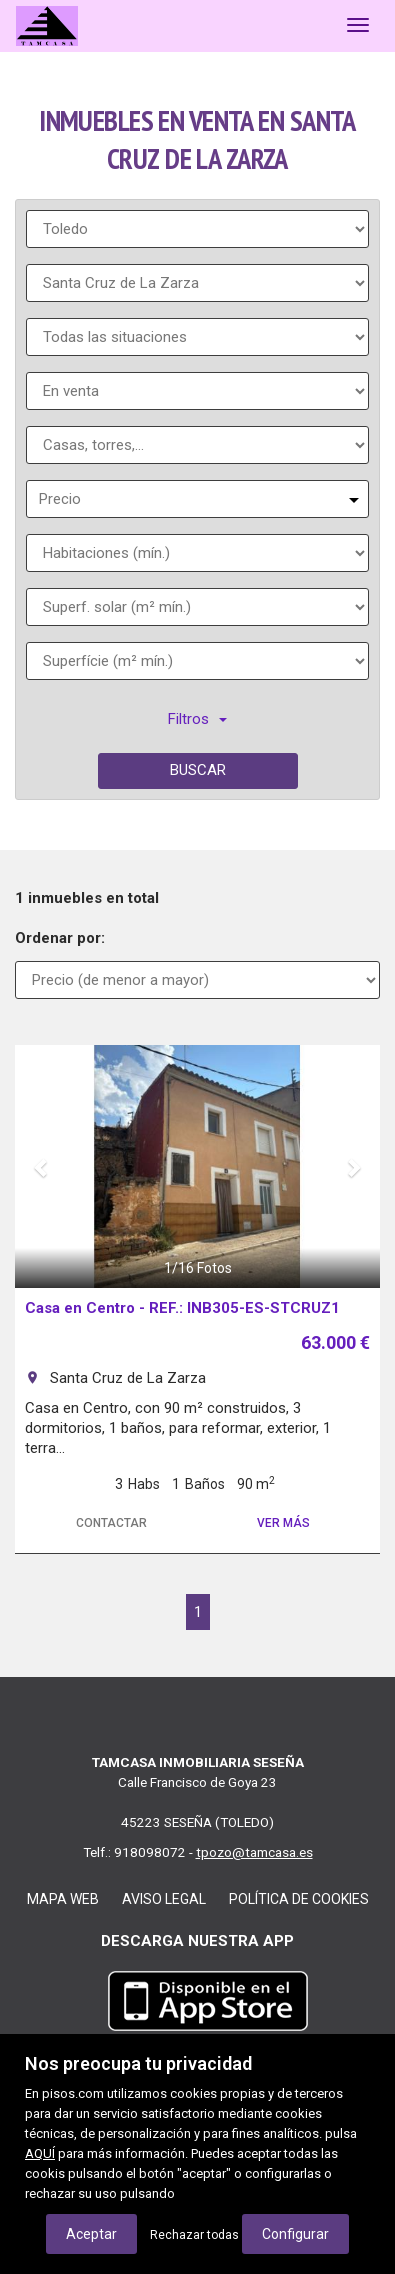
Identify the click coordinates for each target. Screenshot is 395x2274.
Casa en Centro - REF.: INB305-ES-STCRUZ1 (182, 1308)
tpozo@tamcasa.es (254, 1852)
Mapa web (63, 1899)
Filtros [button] (197, 719)
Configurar (295, 2234)
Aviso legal (164, 1899)
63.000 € (335, 1342)
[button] (42, 1166)
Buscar (198, 770)
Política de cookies (299, 1899)
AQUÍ (40, 2153)
